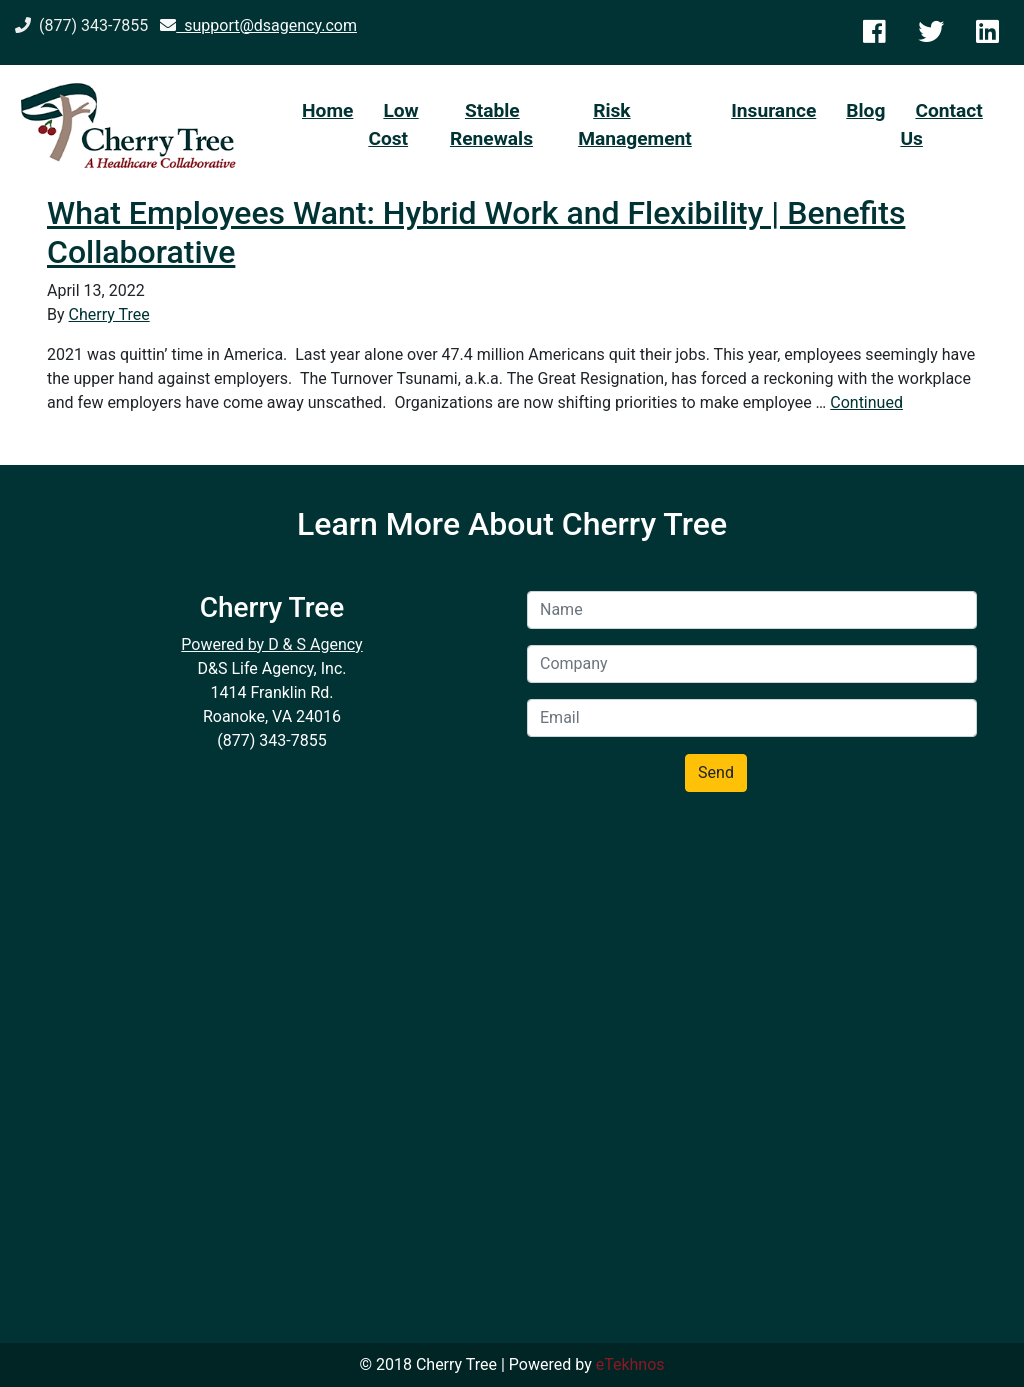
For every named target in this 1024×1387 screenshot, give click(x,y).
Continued (866, 402)
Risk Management (635, 125)
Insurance (773, 110)
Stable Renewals (491, 125)
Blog (865, 110)
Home (327, 110)
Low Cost (393, 125)
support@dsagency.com (258, 25)
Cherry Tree (109, 314)
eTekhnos (630, 1364)
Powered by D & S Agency (271, 644)
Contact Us (941, 125)
